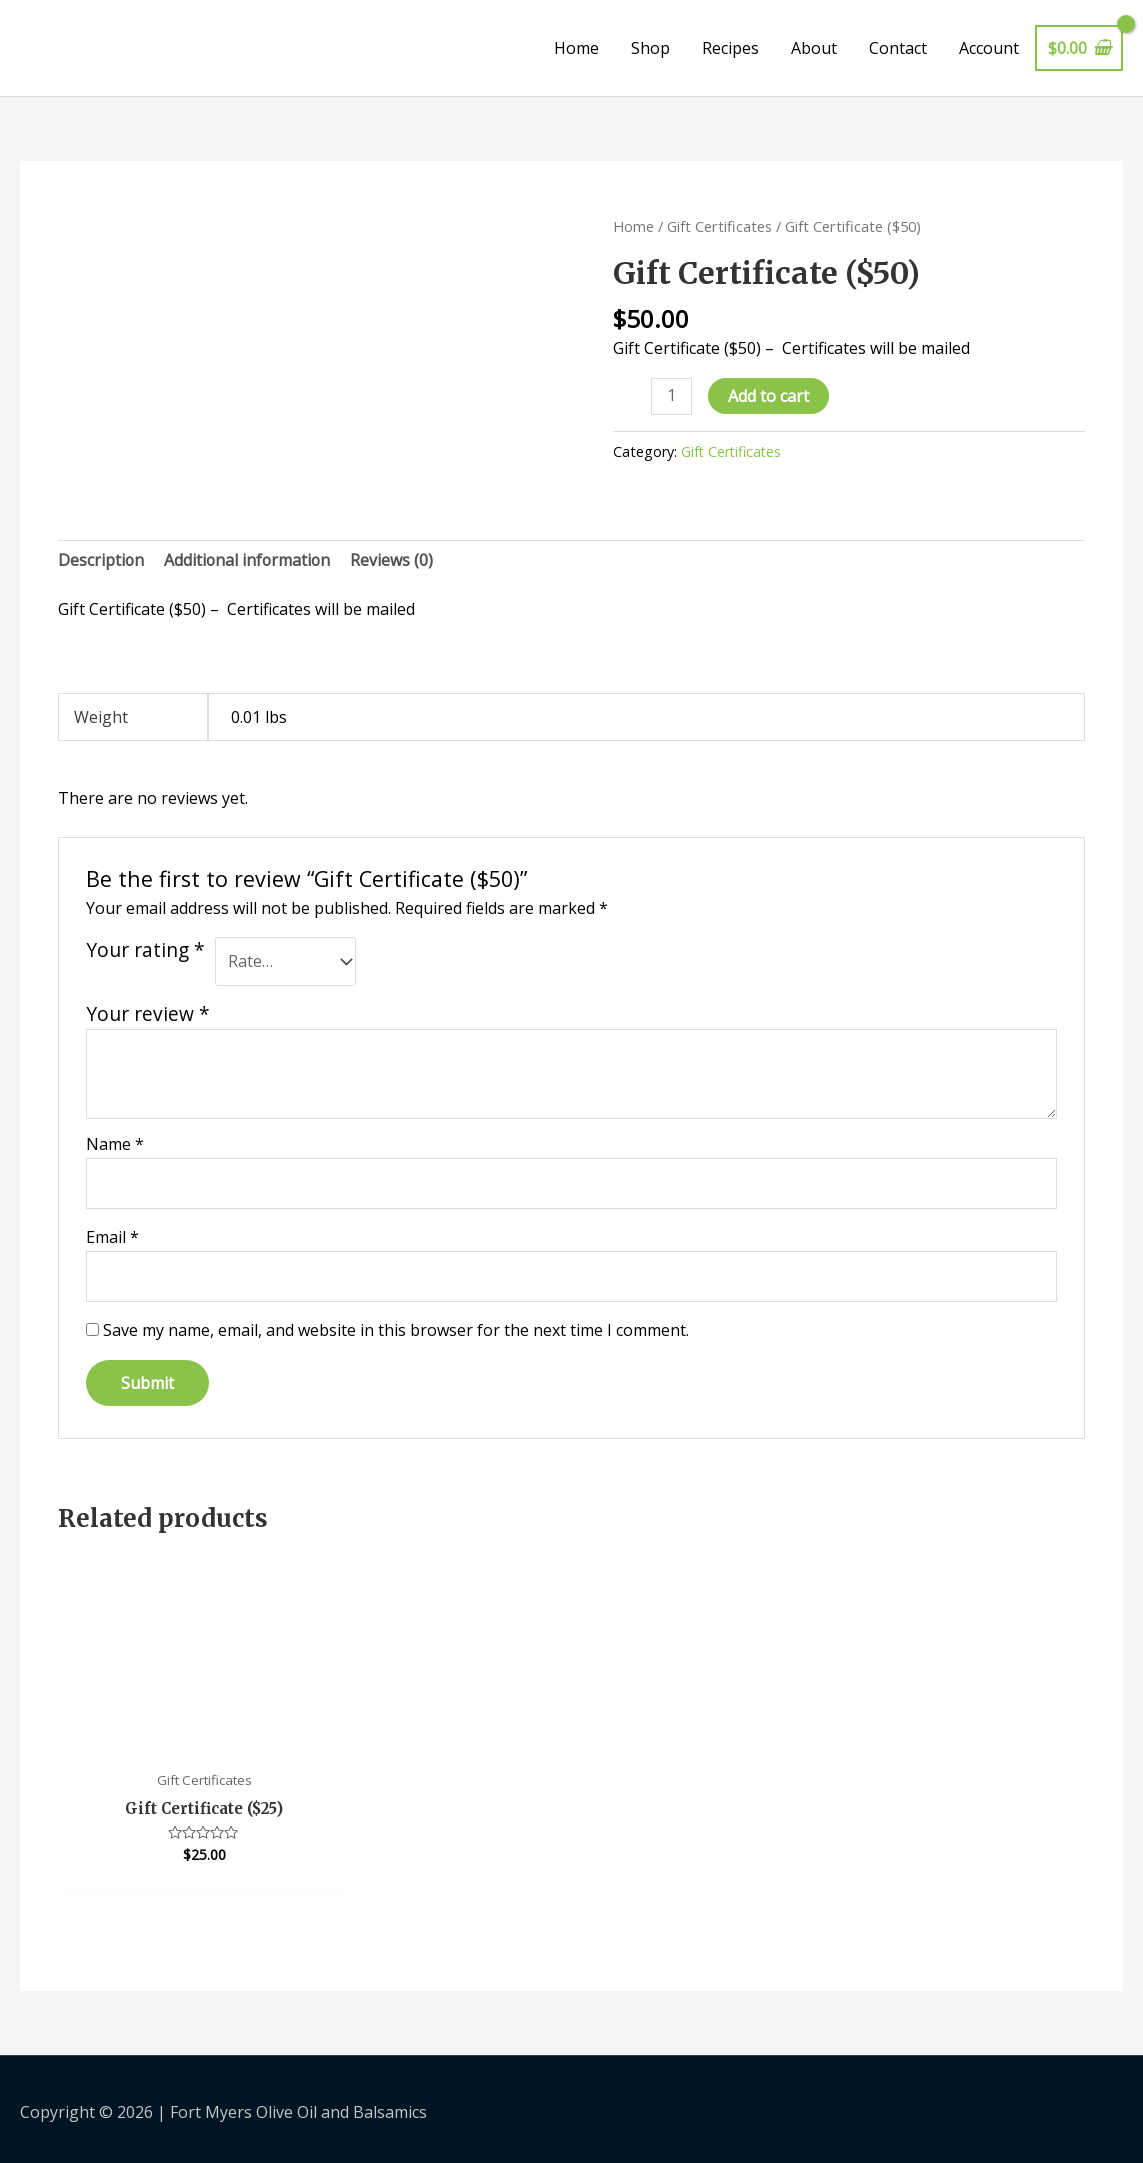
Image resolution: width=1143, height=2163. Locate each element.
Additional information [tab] (249, 560)
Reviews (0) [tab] (395, 560)
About (814, 48)
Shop (650, 48)
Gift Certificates (719, 226)
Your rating (145, 950)
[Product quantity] (672, 396)
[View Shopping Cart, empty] (1079, 47)
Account (989, 48)
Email (112, 1238)
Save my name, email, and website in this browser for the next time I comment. (396, 1332)
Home (576, 48)
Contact (898, 48)
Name (115, 1145)
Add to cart (769, 396)
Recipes (730, 48)
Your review (148, 1014)
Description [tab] (101, 560)
